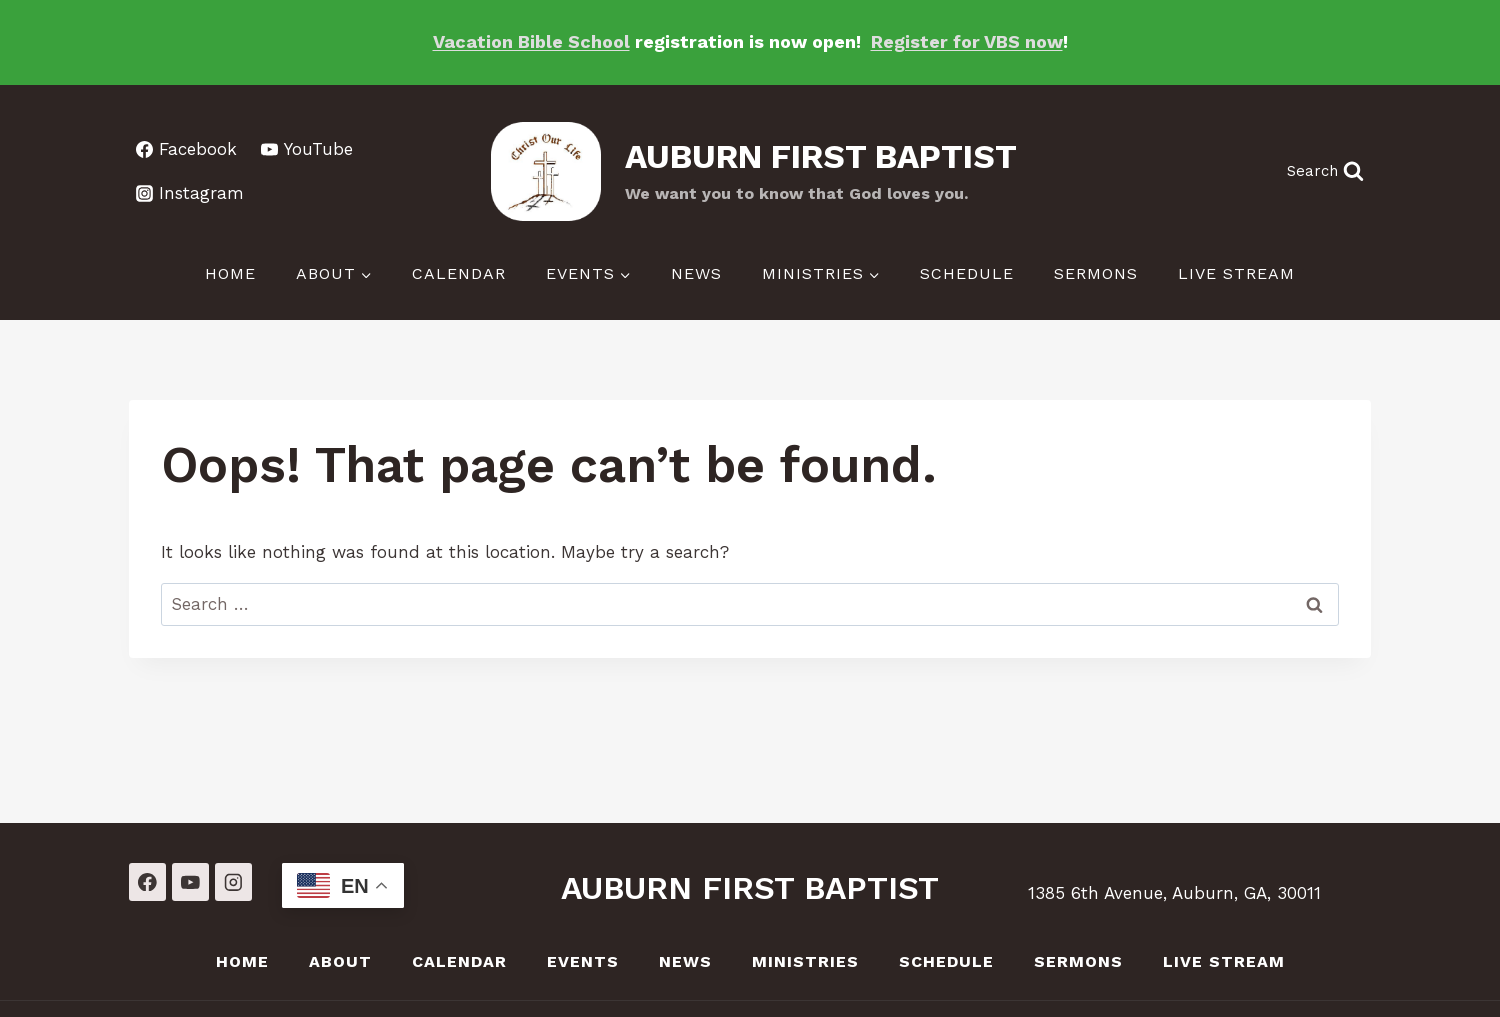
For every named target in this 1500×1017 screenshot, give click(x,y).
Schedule (967, 273)
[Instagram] (233, 881)
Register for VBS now (967, 41)
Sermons (1096, 273)
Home (230, 273)
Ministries (805, 961)
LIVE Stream (1236, 273)
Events (583, 961)
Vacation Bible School (531, 41)
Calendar (459, 273)
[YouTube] (190, 881)
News (696, 273)
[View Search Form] (1325, 171)
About (340, 961)
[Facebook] (147, 881)
